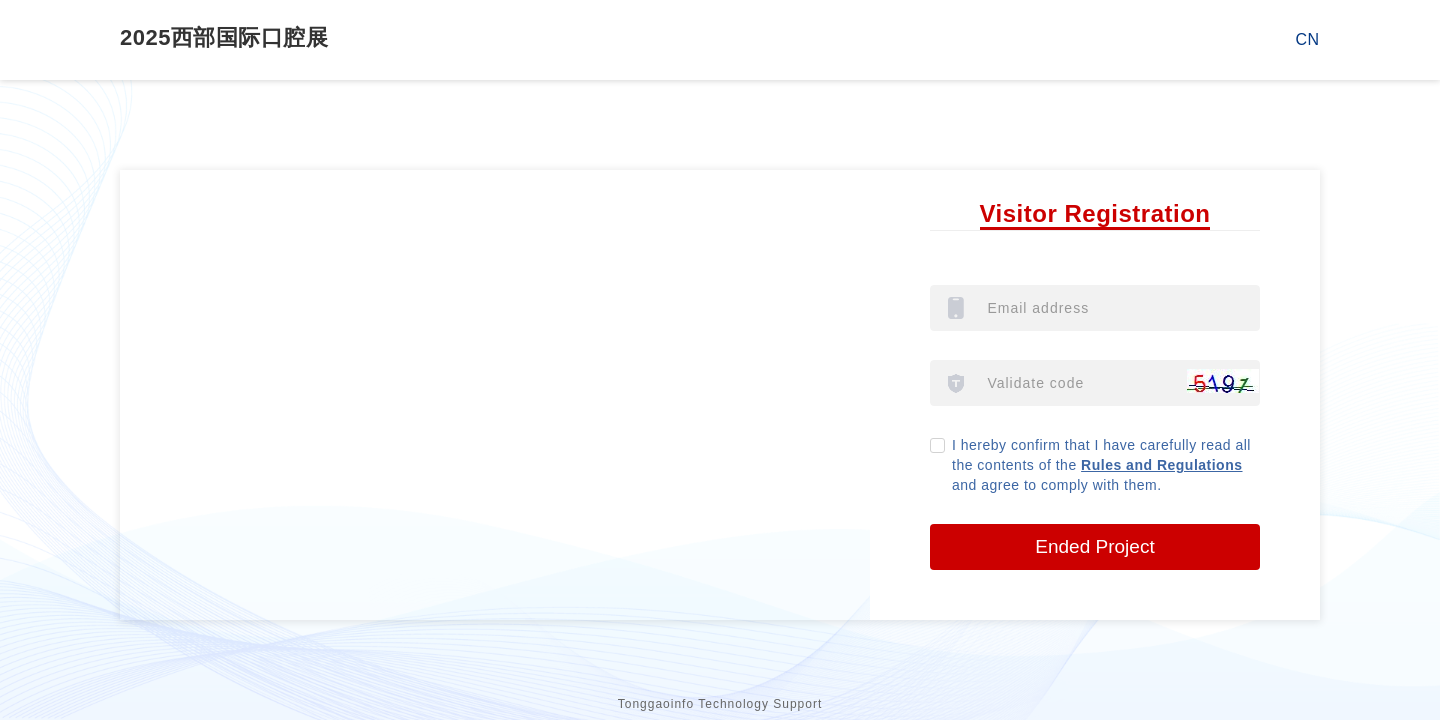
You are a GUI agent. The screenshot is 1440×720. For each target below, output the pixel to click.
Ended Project (1094, 546)
